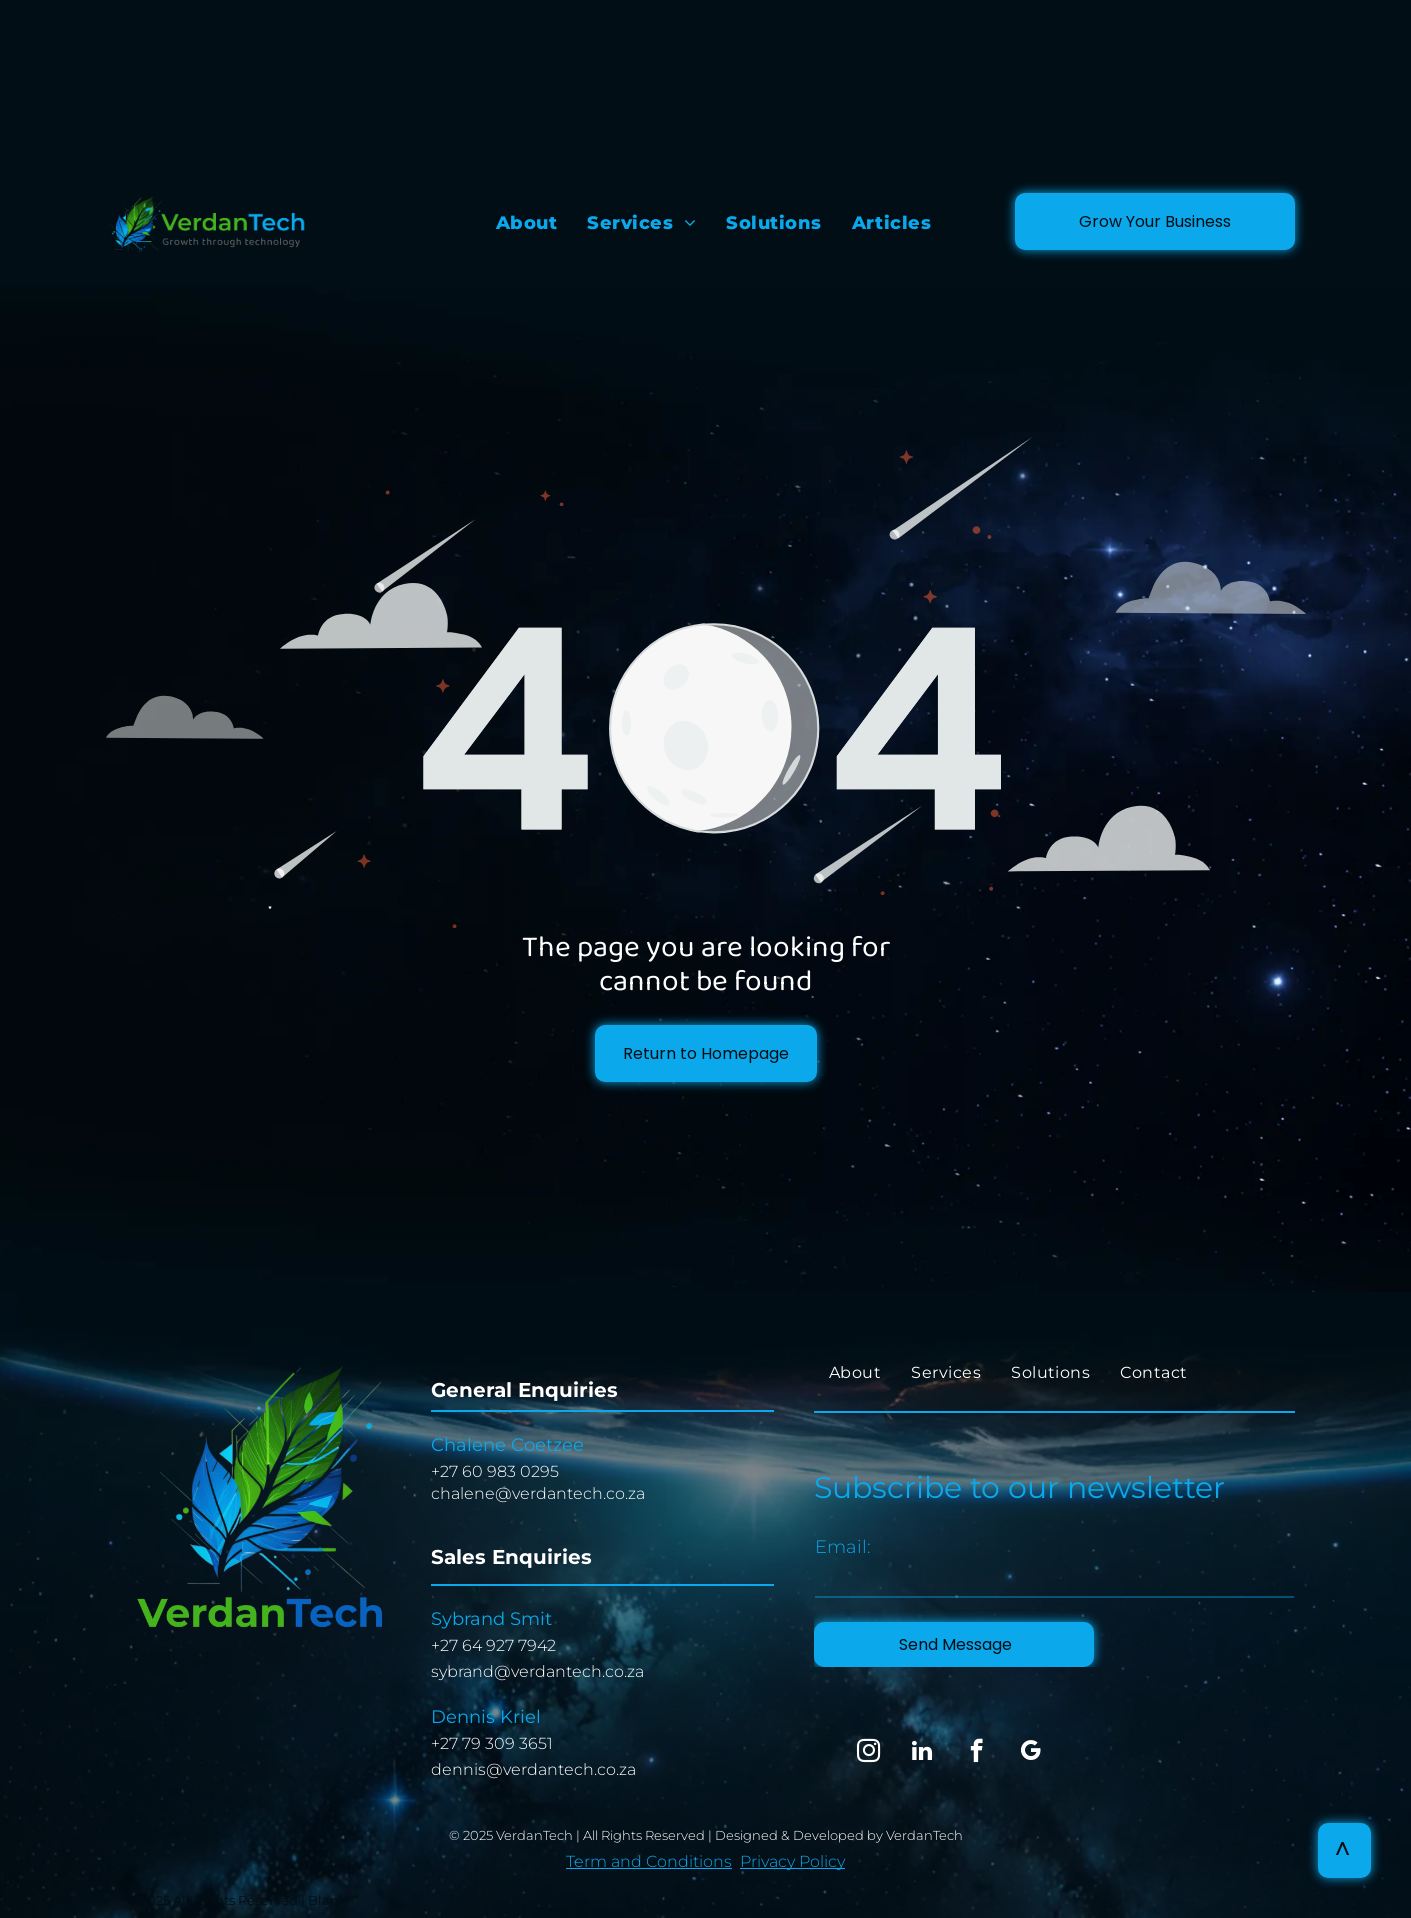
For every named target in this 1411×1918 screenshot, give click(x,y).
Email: (843, 1547)
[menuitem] (527, 223)
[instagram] (868, 1753)
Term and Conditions (649, 1861)
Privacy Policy (792, 1861)
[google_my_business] (1030, 1753)
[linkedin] (922, 1753)
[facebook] (976, 1753)
